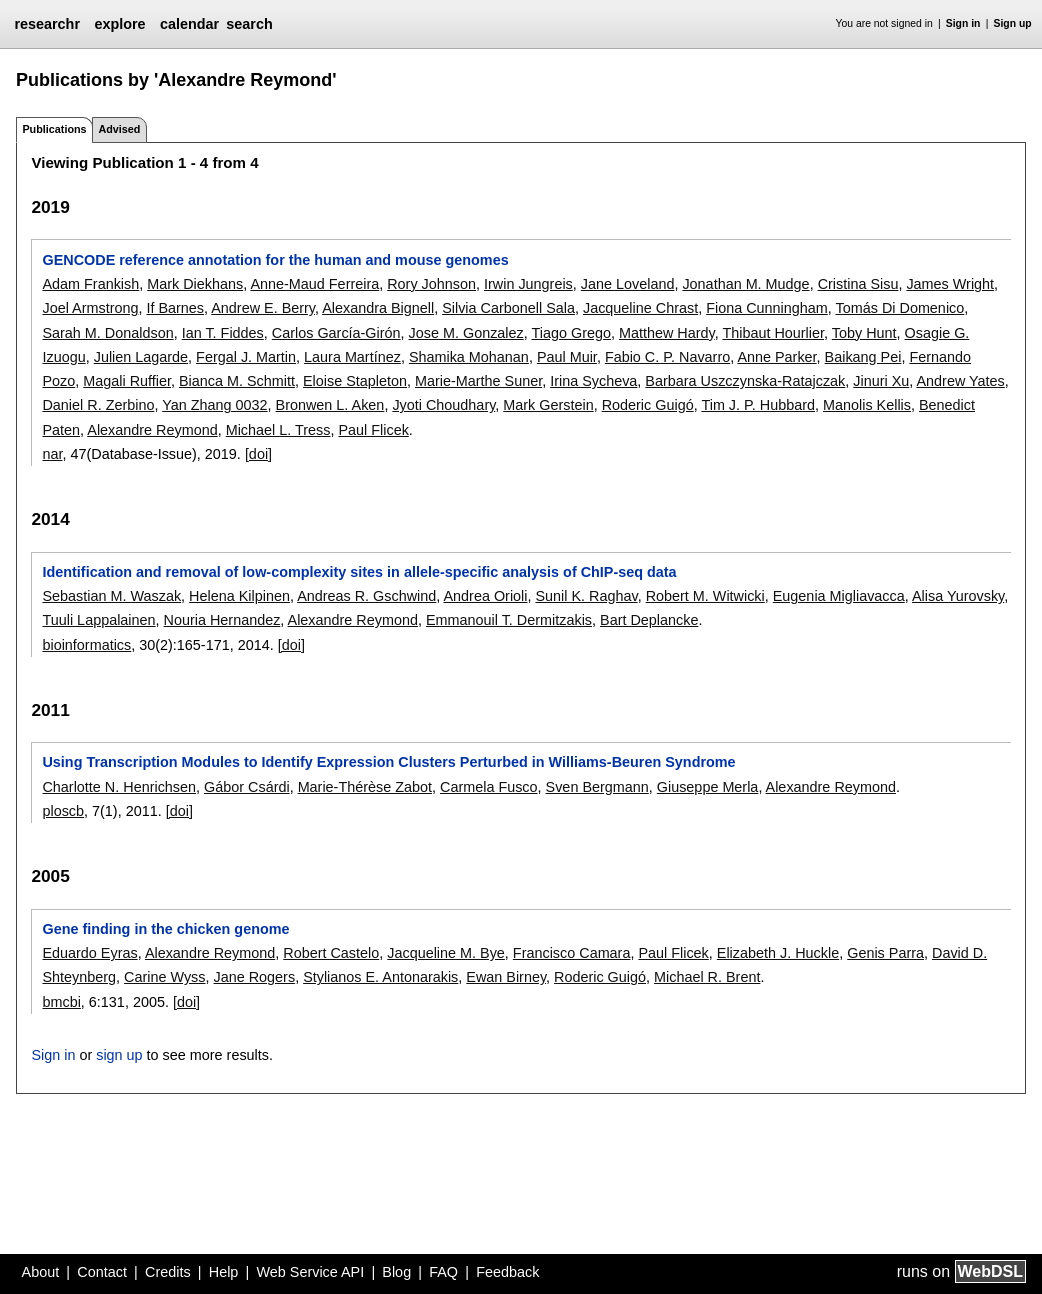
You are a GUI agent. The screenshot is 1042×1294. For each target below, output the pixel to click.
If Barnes (175, 308)
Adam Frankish (90, 284)
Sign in (963, 23)
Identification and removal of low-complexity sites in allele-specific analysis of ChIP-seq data (359, 572)
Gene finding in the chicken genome (165, 929)
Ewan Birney (506, 977)
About (41, 1272)
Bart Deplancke (649, 620)
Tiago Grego (571, 333)
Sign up (1013, 23)
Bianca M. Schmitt (237, 381)
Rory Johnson (431, 284)
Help (224, 1272)
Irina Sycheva (593, 381)
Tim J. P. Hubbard (758, 405)
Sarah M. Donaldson (107, 333)
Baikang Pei (863, 357)
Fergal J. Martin (246, 357)
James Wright (950, 284)
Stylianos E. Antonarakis (380, 977)
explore (119, 24)
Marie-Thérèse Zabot (365, 787)
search (249, 24)
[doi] (258, 454)
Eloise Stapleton (355, 381)
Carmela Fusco (489, 787)
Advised (119, 129)
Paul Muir (567, 357)
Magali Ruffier (127, 381)
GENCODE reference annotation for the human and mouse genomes (275, 260)
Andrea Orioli (486, 596)
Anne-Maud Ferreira (314, 284)
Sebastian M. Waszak (111, 596)
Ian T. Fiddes (223, 333)
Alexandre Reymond (152, 430)
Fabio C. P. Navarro (667, 357)
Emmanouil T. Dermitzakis (509, 620)
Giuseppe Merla (708, 787)
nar (52, 454)
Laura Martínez (352, 357)
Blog (396, 1272)
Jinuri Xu (881, 381)
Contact (102, 1272)
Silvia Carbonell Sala (508, 308)
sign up (119, 1055)
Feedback (507, 1272)
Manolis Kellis (867, 405)
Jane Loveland (628, 284)
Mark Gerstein (548, 405)
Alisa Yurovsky (958, 596)
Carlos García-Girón (336, 333)
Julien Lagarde (141, 357)
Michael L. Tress (278, 430)
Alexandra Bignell (378, 308)
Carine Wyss (164, 977)
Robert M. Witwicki (705, 596)
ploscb (63, 811)
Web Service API (310, 1272)
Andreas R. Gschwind (366, 596)
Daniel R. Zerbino (98, 405)
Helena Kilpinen (239, 596)
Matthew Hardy (667, 333)
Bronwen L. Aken (330, 405)
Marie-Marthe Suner (478, 381)
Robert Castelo (331, 953)
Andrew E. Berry (263, 308)
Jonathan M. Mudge (745, 284)
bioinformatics (86, 645)
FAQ (443, 1272)
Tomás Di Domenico (900, 308)
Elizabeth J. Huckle (778, 953)
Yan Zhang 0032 (214, 405)
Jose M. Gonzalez (466, 333)
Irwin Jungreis (528, 284)
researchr (47, 24)
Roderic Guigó (648, 405)
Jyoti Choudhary (443, 405)
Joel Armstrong (90, 308)
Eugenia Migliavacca (839, 596)
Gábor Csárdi (247, 787)
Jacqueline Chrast (640, 308)
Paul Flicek (373, 430)
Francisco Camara (572, 953)
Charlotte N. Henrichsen (119, 787)
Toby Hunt (864, 333)
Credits (168, 1272)
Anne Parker (776, 357)
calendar (189, 24)
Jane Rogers (255, 977)
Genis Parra (885, 953)
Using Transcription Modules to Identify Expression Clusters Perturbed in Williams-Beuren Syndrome (388, 762)
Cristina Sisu (858, 284)
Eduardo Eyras (89, 953)
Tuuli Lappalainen (98, 620)
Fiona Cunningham (767, 308)
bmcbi (61, 1002)
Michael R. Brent (707, 977)
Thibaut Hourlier (773, 333)
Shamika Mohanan (469, 357)
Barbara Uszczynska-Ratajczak (745, 381)
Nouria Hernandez (222, 620)
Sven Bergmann (597, 787)
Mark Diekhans (195, 284)
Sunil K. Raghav (586, 596)
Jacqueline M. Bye (446, 953)
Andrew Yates (961, 381)
